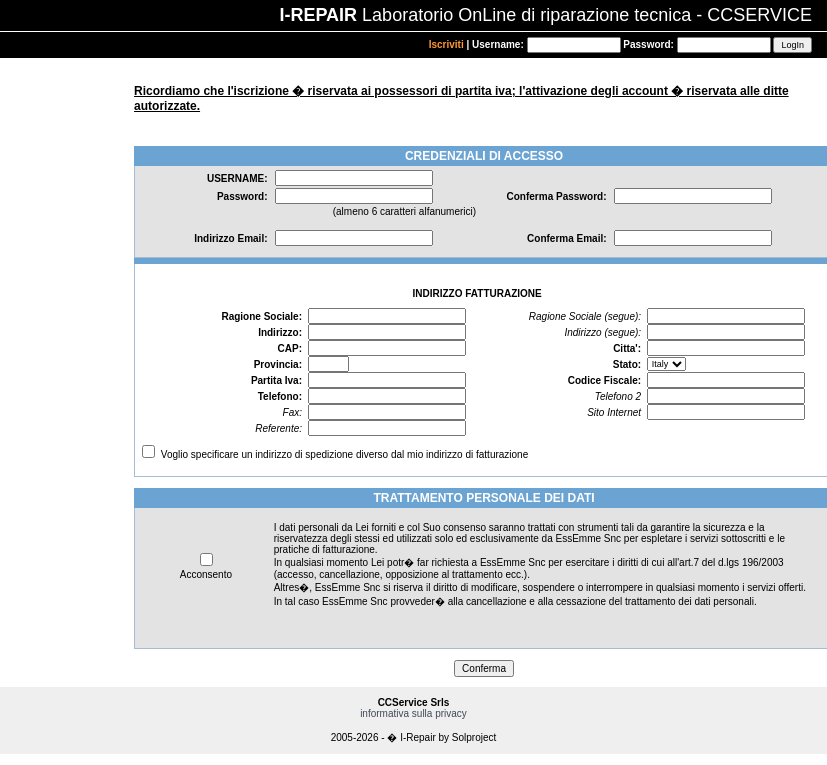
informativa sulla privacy (413, 713)
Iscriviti (446, 44)
